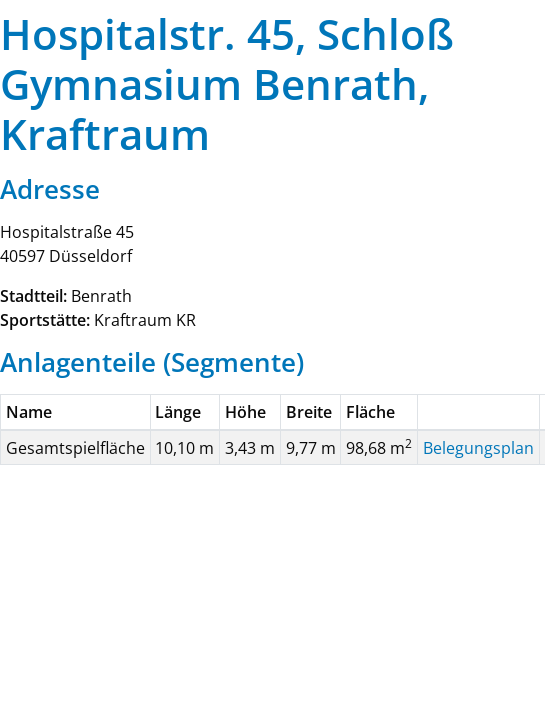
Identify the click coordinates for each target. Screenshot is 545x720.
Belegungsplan (478, 448)
